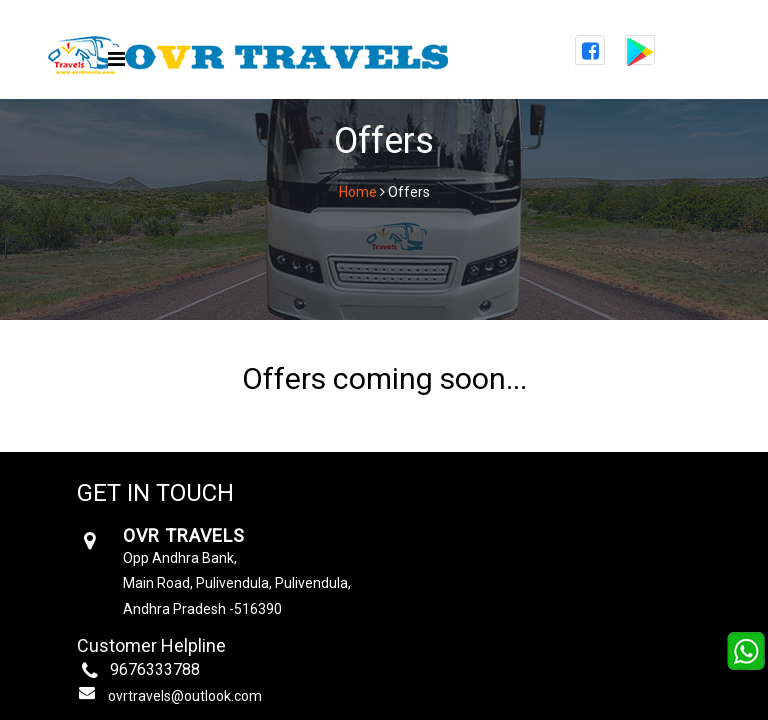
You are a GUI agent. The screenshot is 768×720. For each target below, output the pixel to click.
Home (358, 192)
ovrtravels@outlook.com (185, 696)
